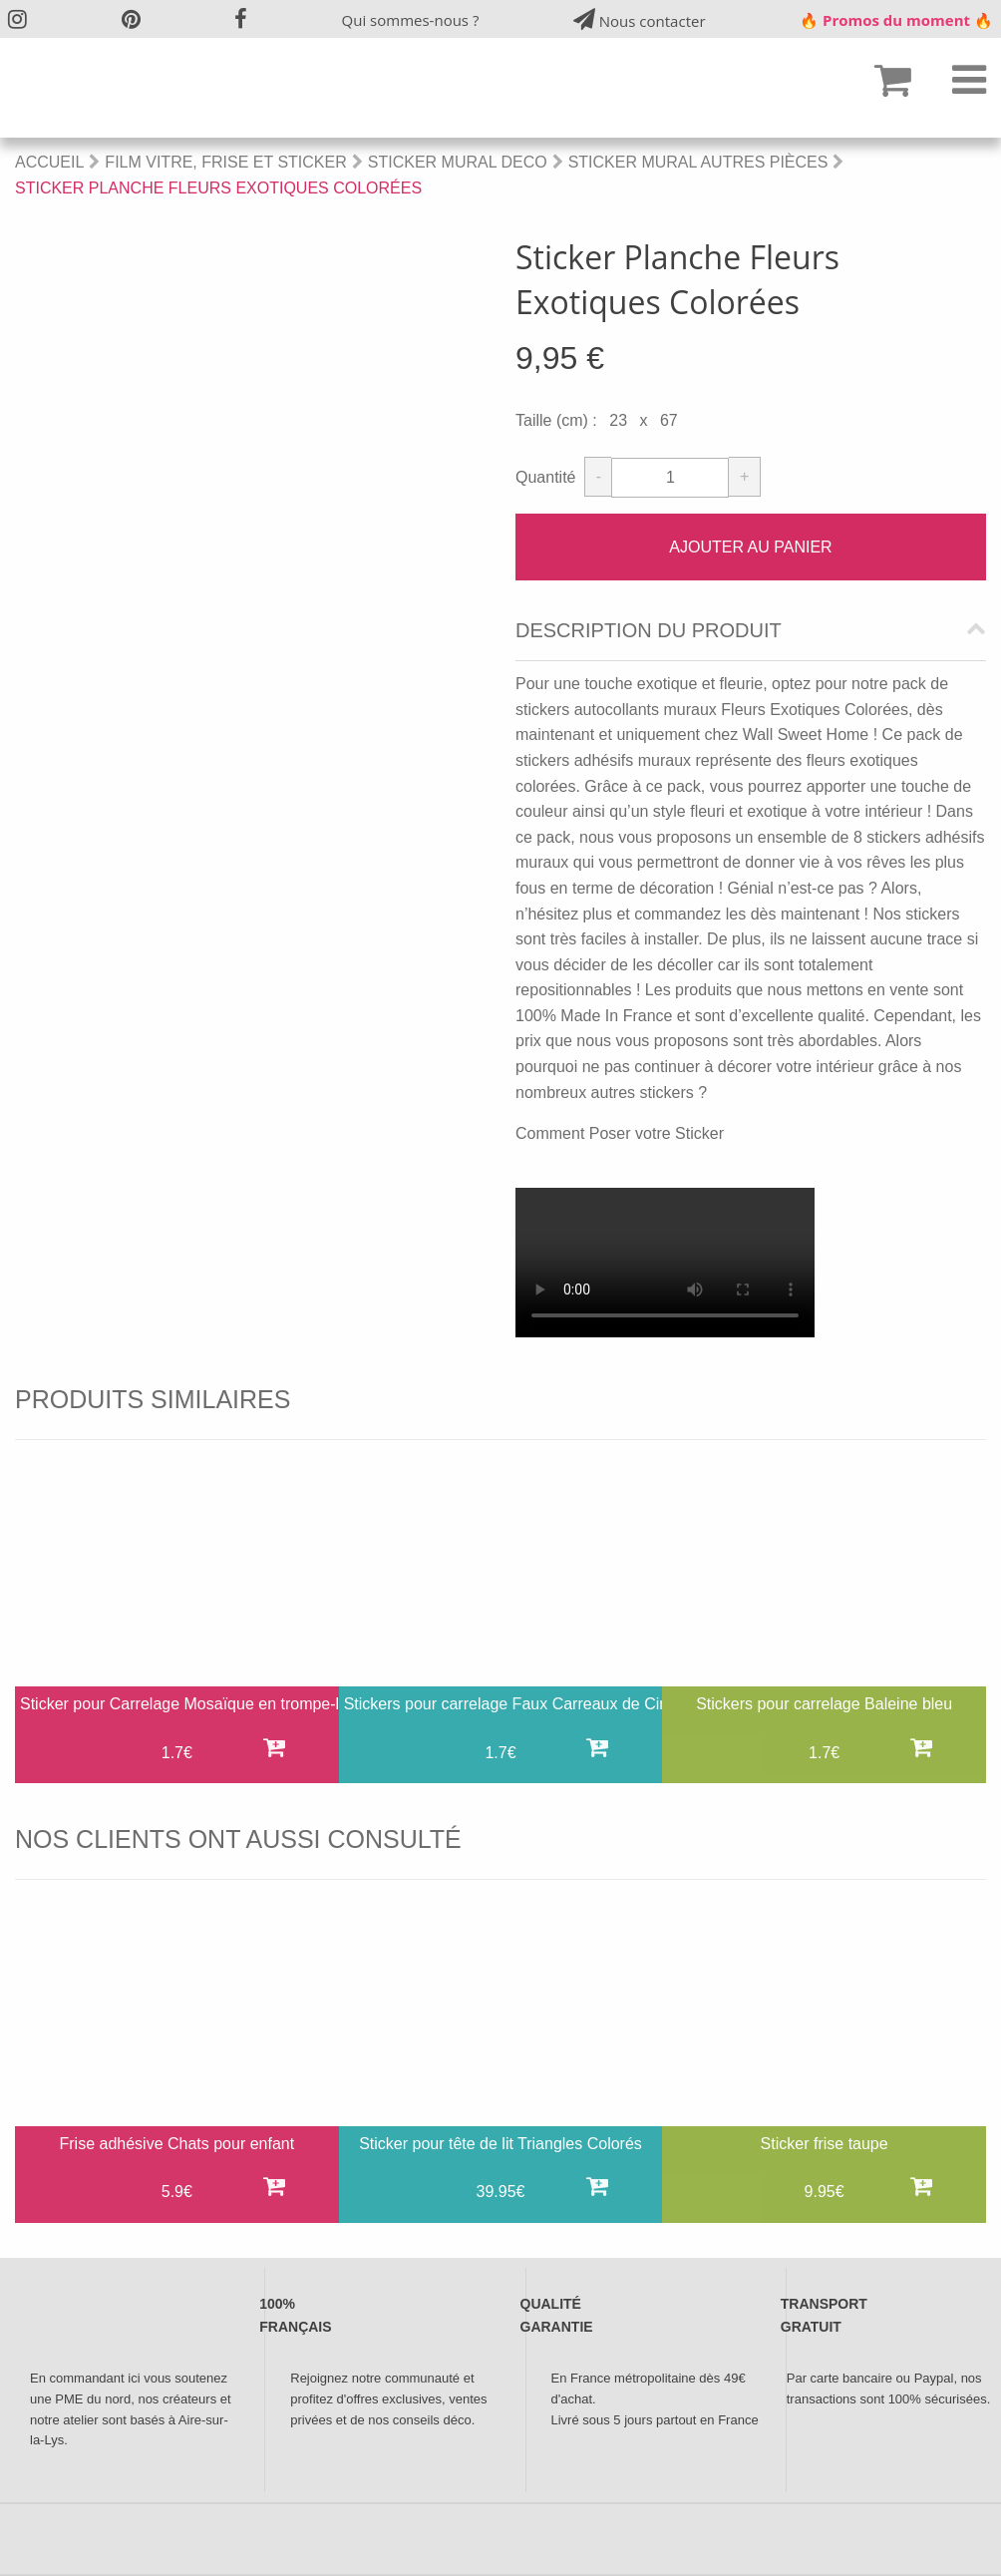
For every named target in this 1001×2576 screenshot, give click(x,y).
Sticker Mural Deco (457, 162)
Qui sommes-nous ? (411, 20)
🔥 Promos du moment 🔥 (896, 20)
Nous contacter (639, 19)
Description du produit (648, 630)
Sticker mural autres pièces (698, 162)
